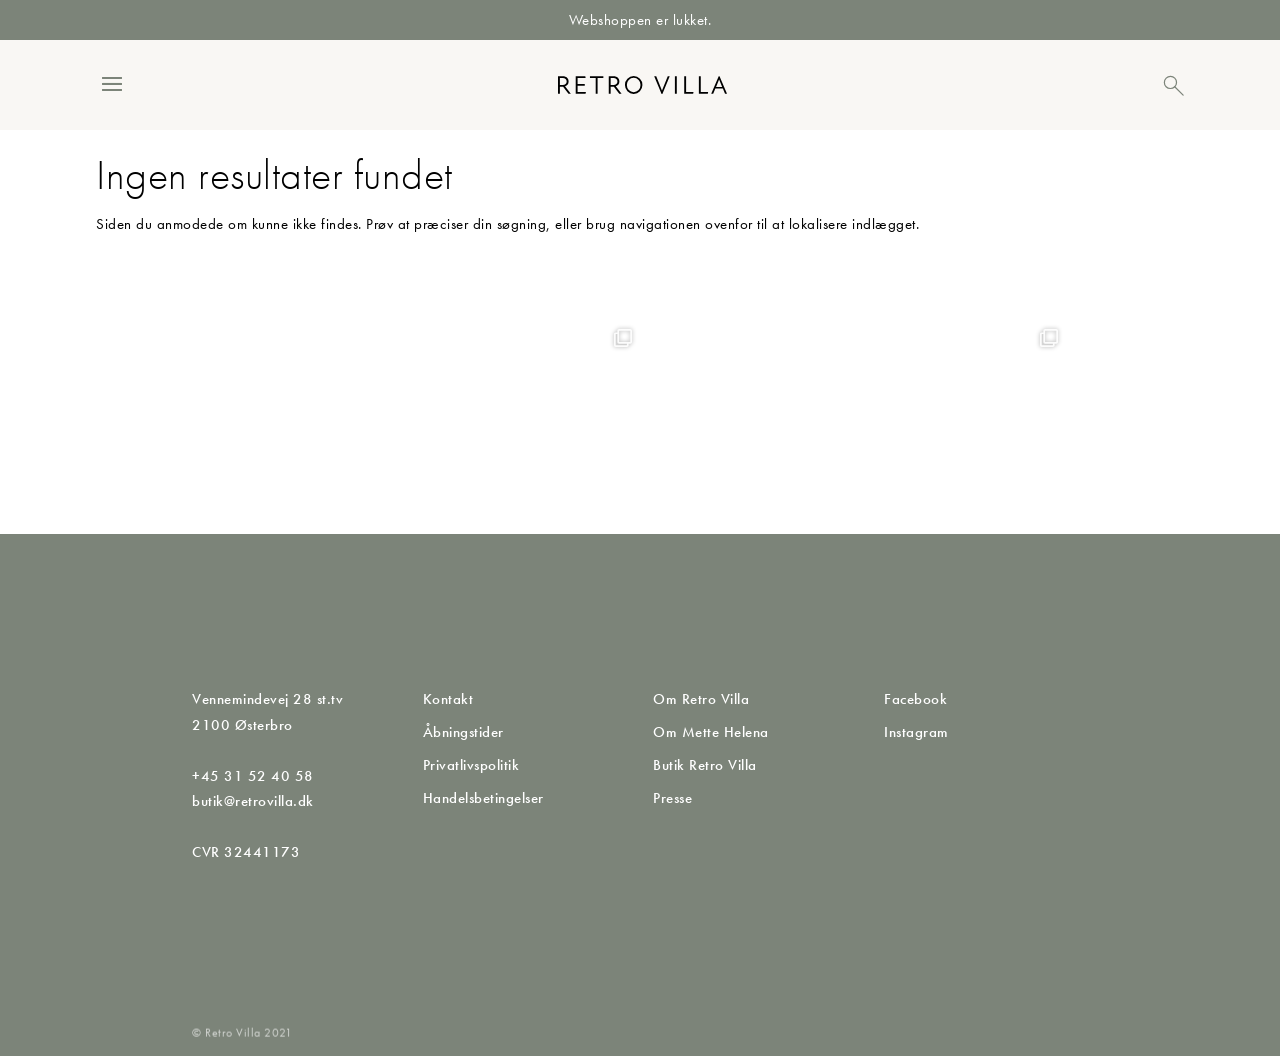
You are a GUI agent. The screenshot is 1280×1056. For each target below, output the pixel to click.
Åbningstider (463, 732)
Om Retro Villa (701, 699)
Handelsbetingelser (483, 798)
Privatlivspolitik (471, 765)
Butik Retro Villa (705, 765)
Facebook (915, 699)
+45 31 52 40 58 (253, 776)
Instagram (916, 732)
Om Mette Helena (711, 732)
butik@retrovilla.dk (253, 801)
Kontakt (448, 699)
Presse (672, 798)
